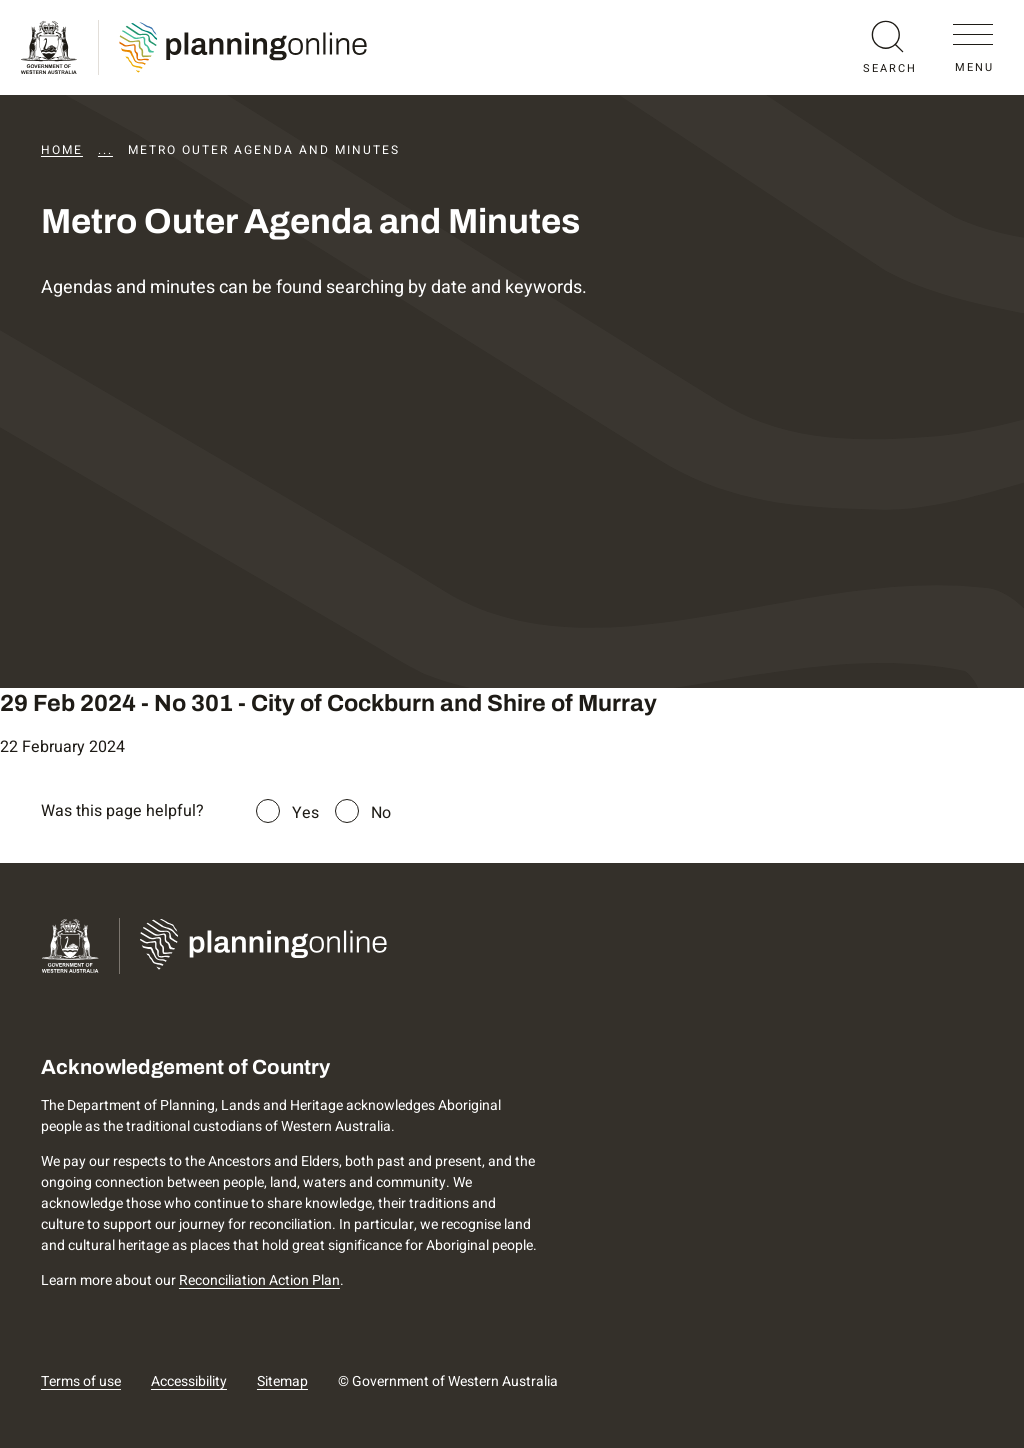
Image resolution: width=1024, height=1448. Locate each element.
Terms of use (81, 1381)
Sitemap (282, 1381)
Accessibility (189, 1381)
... (105, 150)
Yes (305, 813)
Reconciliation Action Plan (259, 1280)
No (381, 813)
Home (62, 150)
